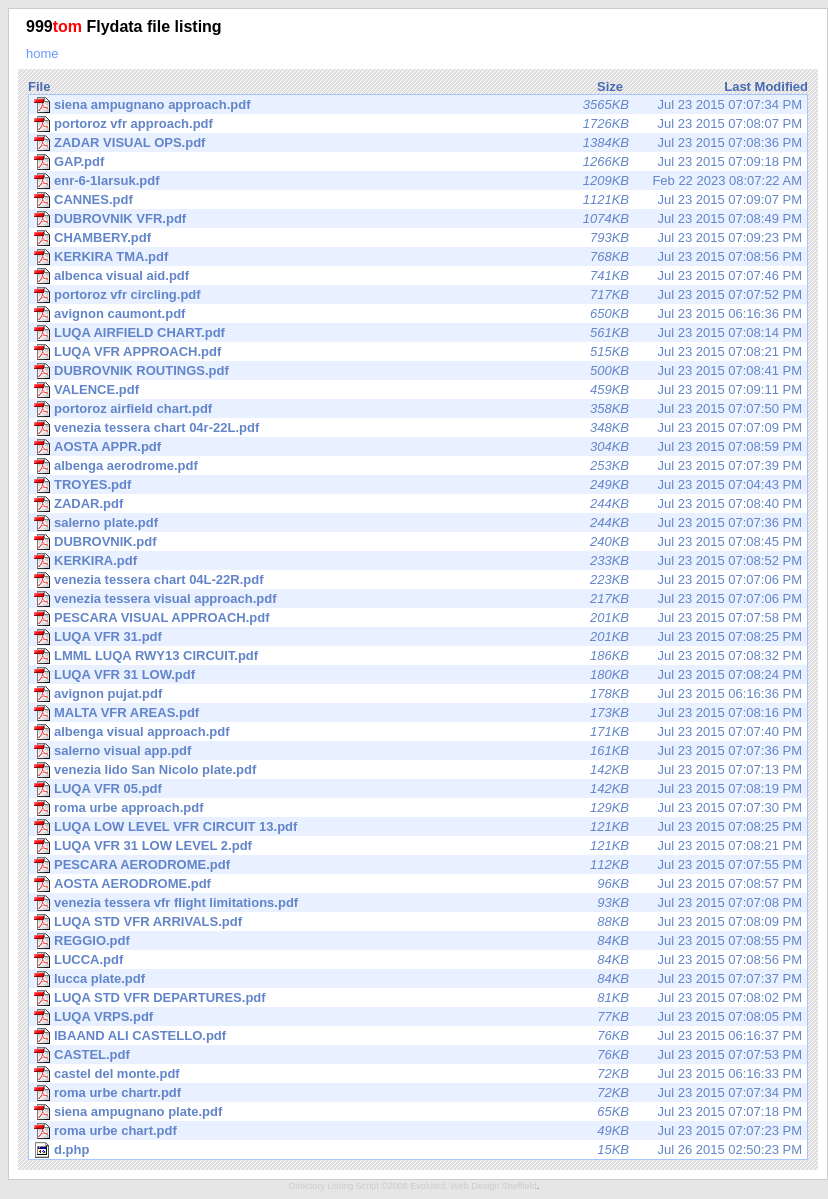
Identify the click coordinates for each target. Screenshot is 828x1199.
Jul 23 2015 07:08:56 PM (418, 257)
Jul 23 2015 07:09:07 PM (418, 200)
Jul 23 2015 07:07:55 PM (418, 865)
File (39, 86)
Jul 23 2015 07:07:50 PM (418, 409)
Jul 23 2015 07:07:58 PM (418, 618)
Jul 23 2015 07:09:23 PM (418, 238)
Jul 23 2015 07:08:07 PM (418, 124)
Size (610, 86)
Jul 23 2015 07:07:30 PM (418, 808)
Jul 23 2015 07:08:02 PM (418, 998)
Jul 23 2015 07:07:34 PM (418, 105)
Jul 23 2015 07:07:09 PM (418, 428)
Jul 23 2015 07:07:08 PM (418, 903)
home (42, 53)
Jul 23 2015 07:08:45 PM (418, 542)
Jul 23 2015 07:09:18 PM (418, 162)
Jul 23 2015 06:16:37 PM (418, 1036)
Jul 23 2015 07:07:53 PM (418, 1055)
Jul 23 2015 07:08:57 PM (418, 884)
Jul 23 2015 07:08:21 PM (418, 352)
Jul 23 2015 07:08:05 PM (418, 1017)
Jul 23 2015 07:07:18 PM (418, 1112)
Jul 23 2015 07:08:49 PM (418, 219)
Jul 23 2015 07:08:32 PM (418, 656)
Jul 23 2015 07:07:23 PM (418, 1131)
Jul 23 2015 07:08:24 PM (418, 675)
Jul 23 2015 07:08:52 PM (418, 561)
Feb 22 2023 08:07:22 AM (418, 181)
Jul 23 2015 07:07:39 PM (418, 466)
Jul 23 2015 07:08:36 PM (418, 143)
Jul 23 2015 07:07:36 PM (418, 523)
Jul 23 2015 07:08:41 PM (418, 371)
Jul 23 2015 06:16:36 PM (418, 314)
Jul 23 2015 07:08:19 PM (418, 789)
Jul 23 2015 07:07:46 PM (418, 276)
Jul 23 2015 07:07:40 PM (418, 732)
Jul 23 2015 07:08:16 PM (418, 713)
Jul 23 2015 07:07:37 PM (418, 979)
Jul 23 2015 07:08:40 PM (418, 504)
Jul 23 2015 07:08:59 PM (418, 447)
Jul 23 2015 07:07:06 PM (418, 580)
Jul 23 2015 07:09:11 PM (418, 390)
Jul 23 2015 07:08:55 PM (418, 941)
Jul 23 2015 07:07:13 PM (418, 770)
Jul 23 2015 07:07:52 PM (418, 295)
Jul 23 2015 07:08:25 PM (418, 637)
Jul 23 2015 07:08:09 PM (418, 922)
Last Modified (766, 86)
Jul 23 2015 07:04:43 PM (418, 485)
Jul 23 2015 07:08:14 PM (418, 333)
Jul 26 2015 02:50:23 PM (418, 1150)
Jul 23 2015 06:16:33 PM (418, 1074)
